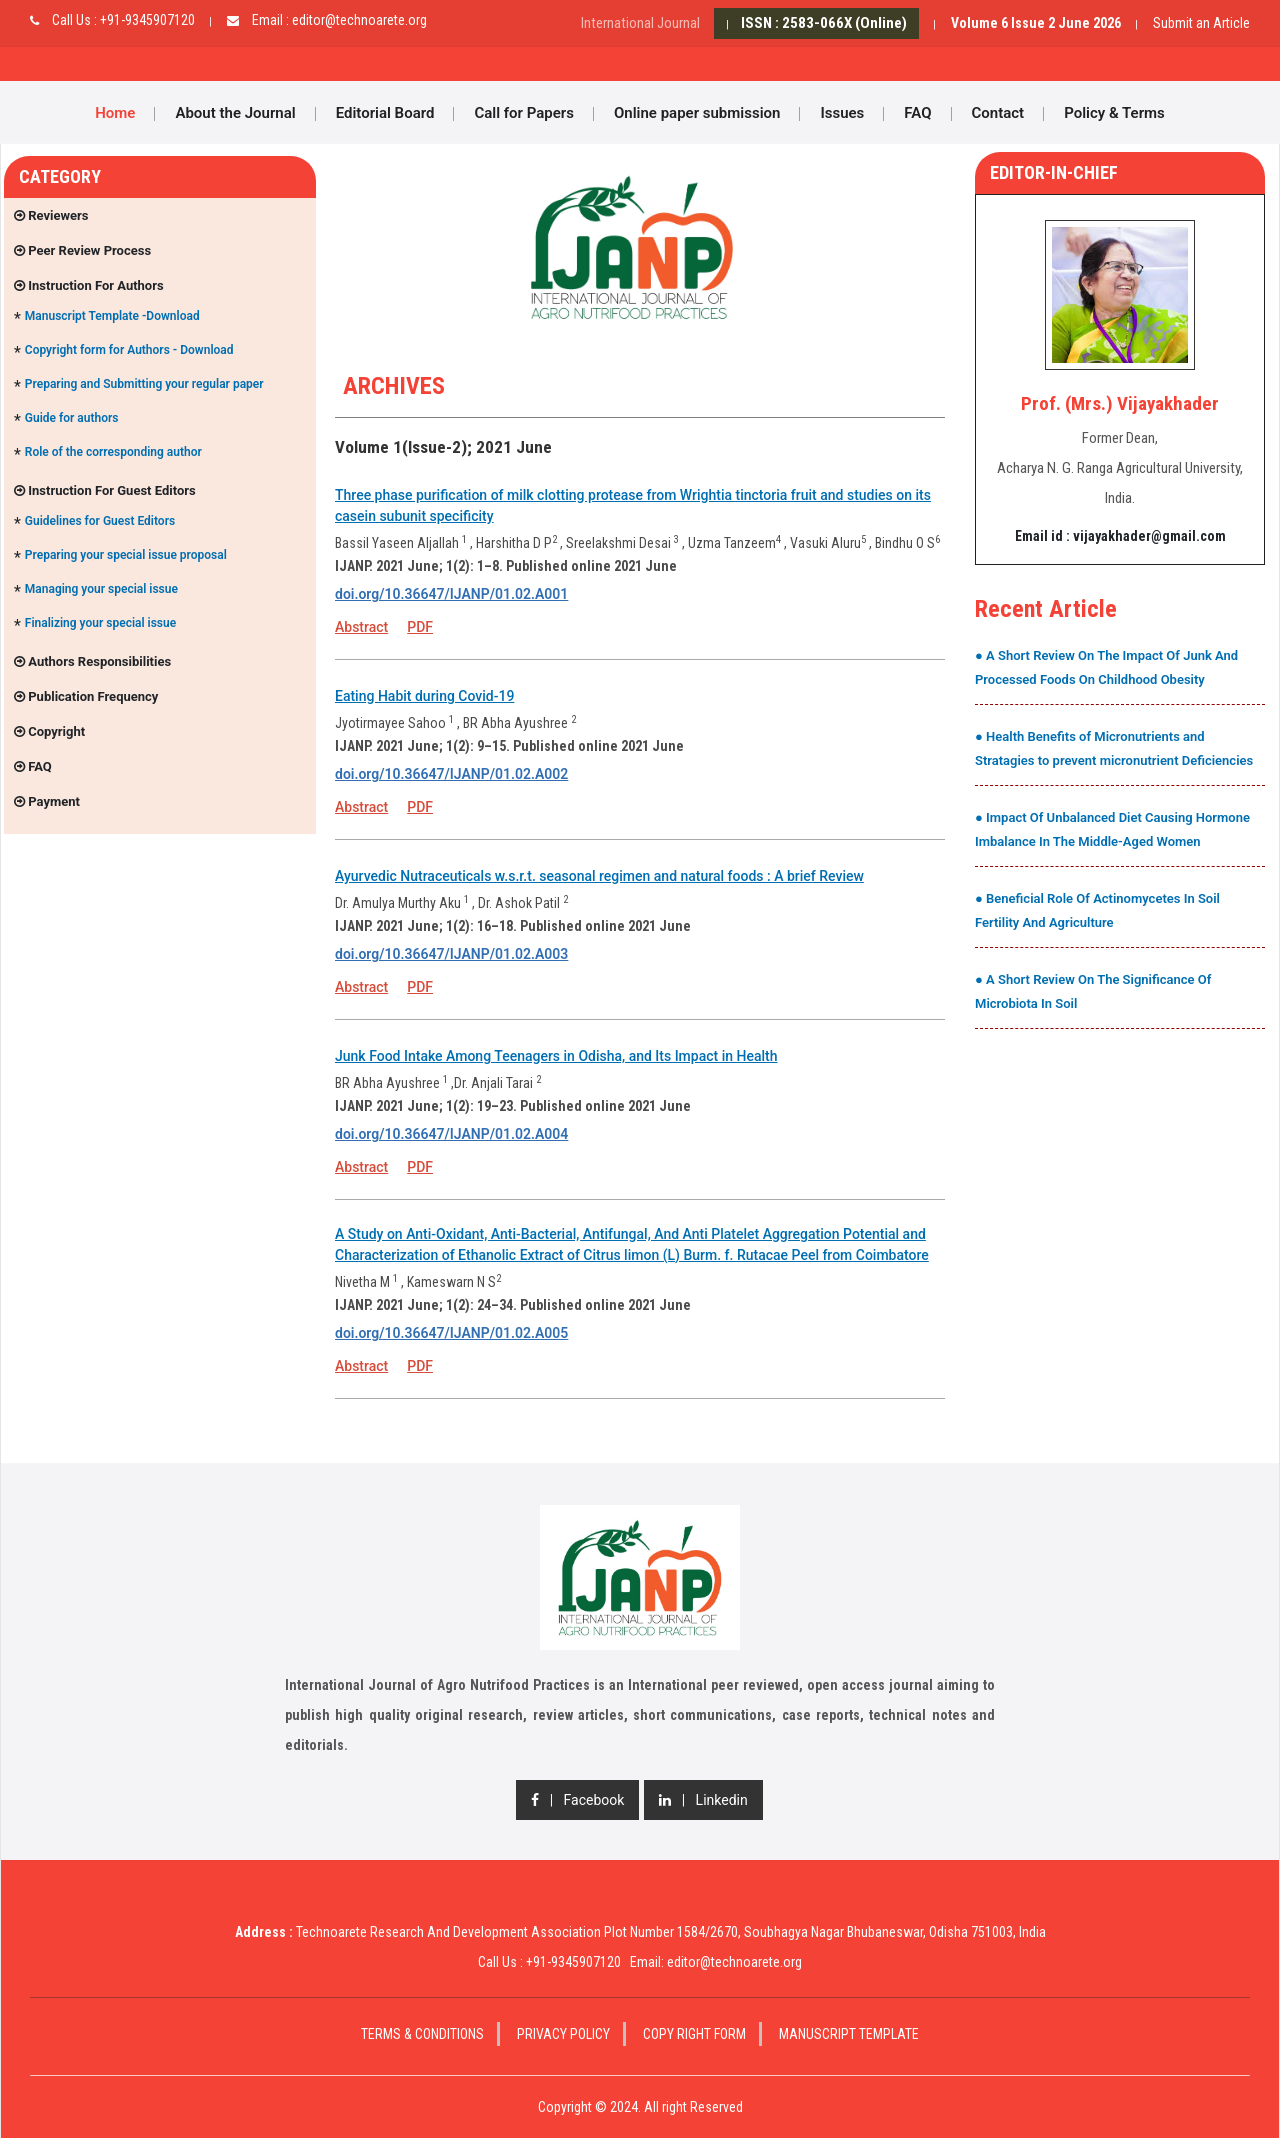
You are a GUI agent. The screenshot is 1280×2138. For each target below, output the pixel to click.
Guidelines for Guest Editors (100, 521)
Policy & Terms (1114, 113)
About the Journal (235, 113)
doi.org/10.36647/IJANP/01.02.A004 (451, 1134)
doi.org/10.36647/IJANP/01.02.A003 (451, 954)
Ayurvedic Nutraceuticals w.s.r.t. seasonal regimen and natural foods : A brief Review (599, 876)
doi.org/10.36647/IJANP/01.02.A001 (451, 594)
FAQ (917, 113)
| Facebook (577, 1800)
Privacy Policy (563, 2034)
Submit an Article (1201, 23)
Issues (842, 113)
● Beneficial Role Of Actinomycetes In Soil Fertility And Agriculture (1097, 910)
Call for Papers (524, 113)
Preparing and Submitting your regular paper (144, 384)
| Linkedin (703, 1800)
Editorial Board (385, 113)
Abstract (361, 627)
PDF (420, 627)
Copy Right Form (694, 2034)
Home (115, 113)
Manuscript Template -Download (112, 316)
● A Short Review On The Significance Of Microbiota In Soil (1093, 991)
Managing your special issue (101, 589)
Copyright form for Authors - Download (129, 350)
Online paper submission (697, 113)
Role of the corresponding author (113, 452)
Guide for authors (72, 418)
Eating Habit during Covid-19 (424, 696)
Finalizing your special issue (100, 623)
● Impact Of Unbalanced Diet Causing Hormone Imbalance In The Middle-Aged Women (1112, 829)
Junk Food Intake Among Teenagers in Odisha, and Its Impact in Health (556, 1056)
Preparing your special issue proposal (126, 555)
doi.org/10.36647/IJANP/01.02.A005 (451, 1333)
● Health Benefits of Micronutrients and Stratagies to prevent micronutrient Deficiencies (1114, 748)
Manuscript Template (849, 2034)
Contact (998, 113)
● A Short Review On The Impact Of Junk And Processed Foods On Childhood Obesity (1106, 667)
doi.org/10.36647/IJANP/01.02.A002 (451, 774)
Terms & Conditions (422, 2034)
